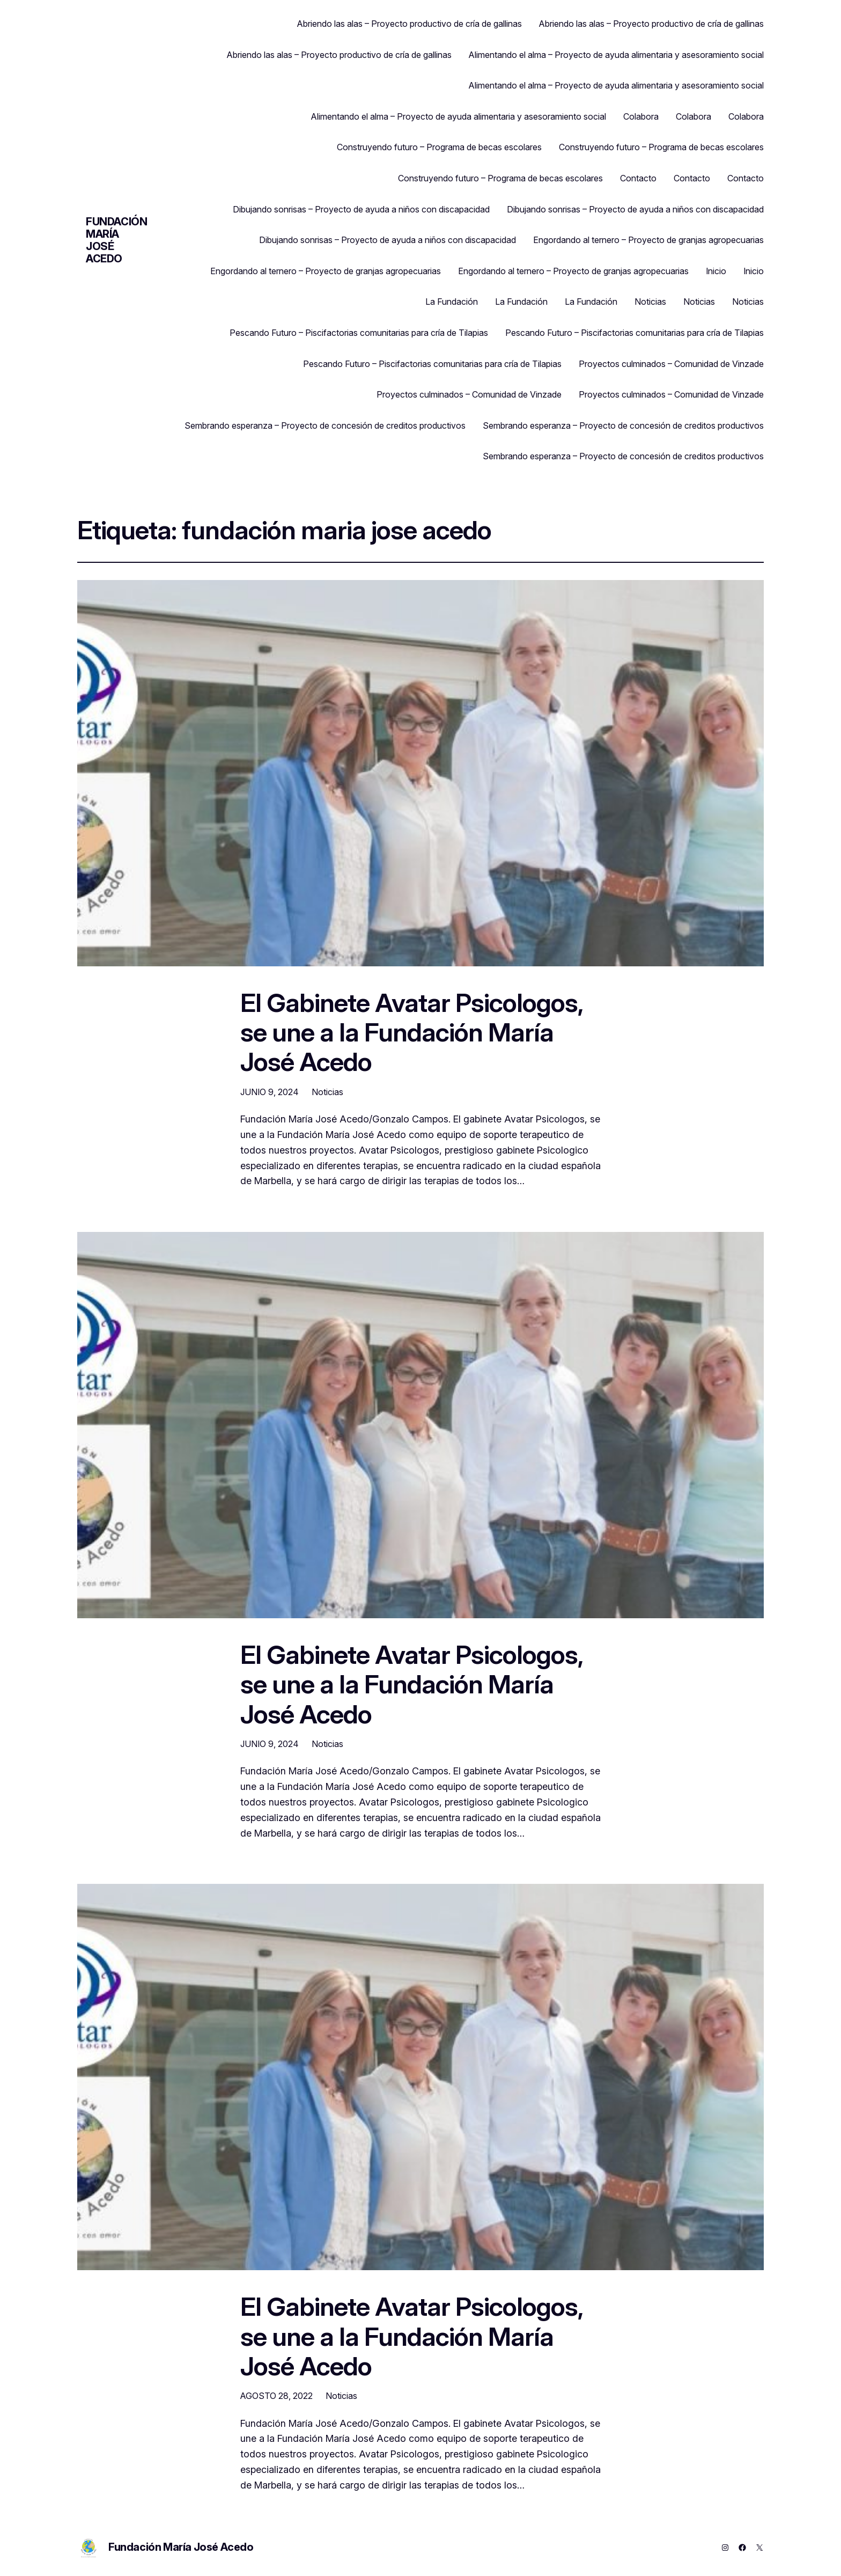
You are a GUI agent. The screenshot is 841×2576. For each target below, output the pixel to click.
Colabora (641, 116)
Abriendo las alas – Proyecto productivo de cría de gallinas (409, 23)
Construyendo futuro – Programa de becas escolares (439, 147)
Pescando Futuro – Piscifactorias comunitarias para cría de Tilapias (359, 332)
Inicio (716, 271)
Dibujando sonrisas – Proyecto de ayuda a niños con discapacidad (361, 209)
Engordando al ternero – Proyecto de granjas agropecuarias (648, 239)
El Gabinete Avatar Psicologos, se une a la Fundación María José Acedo (411, 1032)
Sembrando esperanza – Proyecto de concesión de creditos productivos (325, 425)
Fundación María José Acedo (116, 240)
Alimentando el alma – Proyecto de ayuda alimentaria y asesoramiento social (616, 54)
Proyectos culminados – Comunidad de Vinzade (671, 363)
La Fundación (451, 301)
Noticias (650, 301)
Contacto (638, 178)
